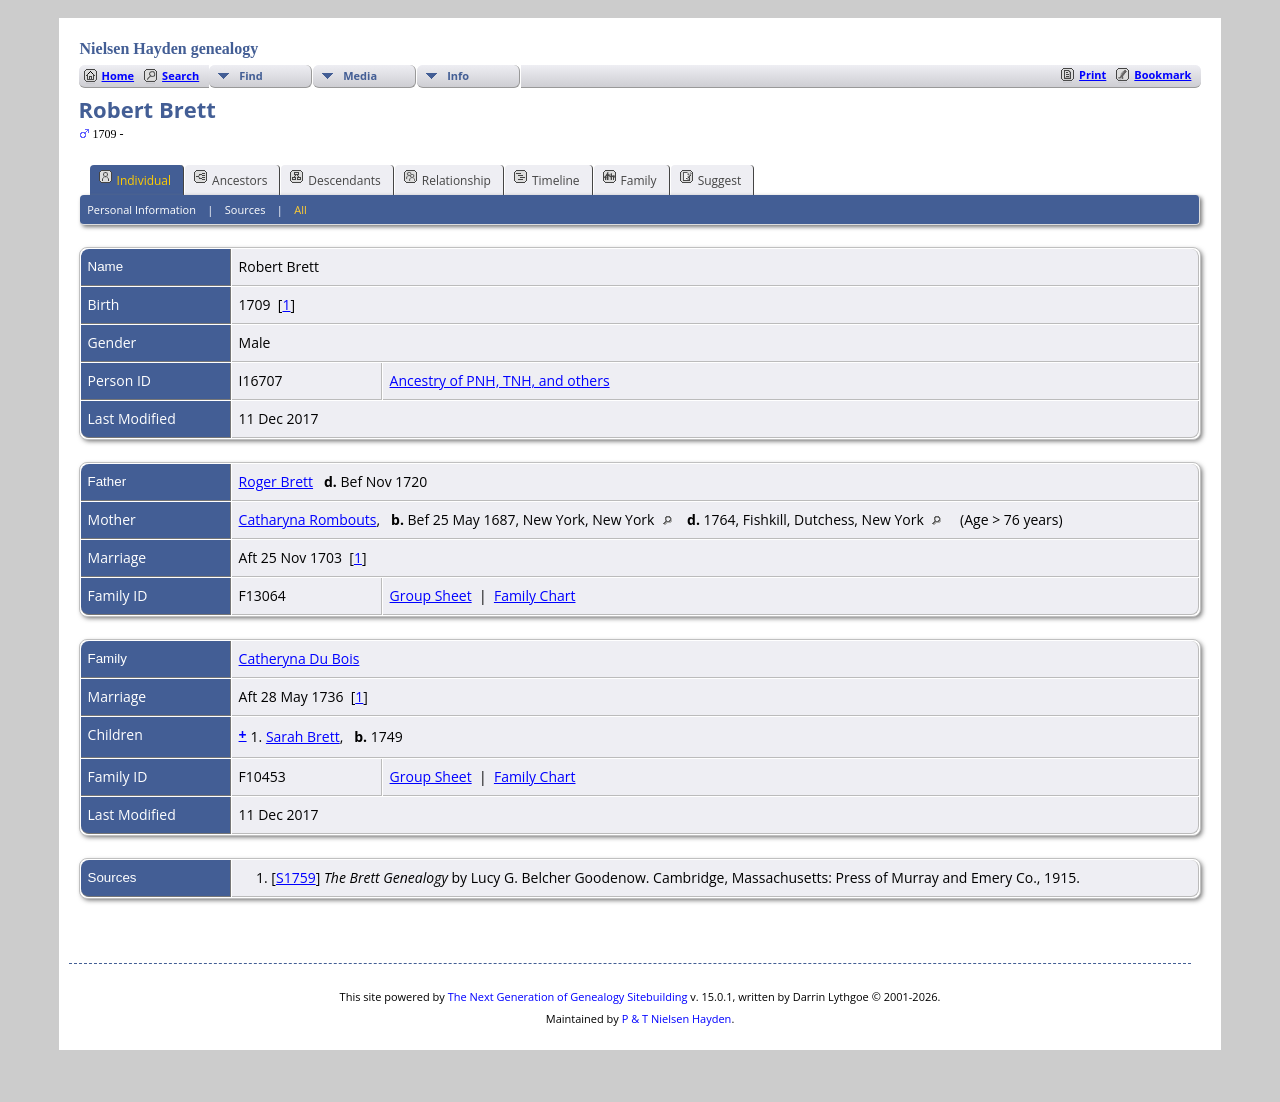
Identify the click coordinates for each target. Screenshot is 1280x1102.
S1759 (296, 877)
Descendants (335, 179)
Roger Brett (276, 481)
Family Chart (535, 595)
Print (1092, 74)
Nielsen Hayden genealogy (169, 48)
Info (458, 75)
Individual (135, 179)
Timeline (547, 179)
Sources (245, 209)
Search (180, 75)
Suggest (711, 179)
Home (118, 75)
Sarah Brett (303, 736)
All (300, 209)
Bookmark (1162, 74)
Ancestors (230, 179)
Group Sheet (431, 595)
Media (360, 75)
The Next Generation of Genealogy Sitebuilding (568, 996)
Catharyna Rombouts (308, 519)
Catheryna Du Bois (299, 658)
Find (251, 75)
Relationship (447, 179)
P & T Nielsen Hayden (677, 1018)
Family (630, 179)
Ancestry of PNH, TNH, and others (500, 380)
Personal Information (141, 209)
